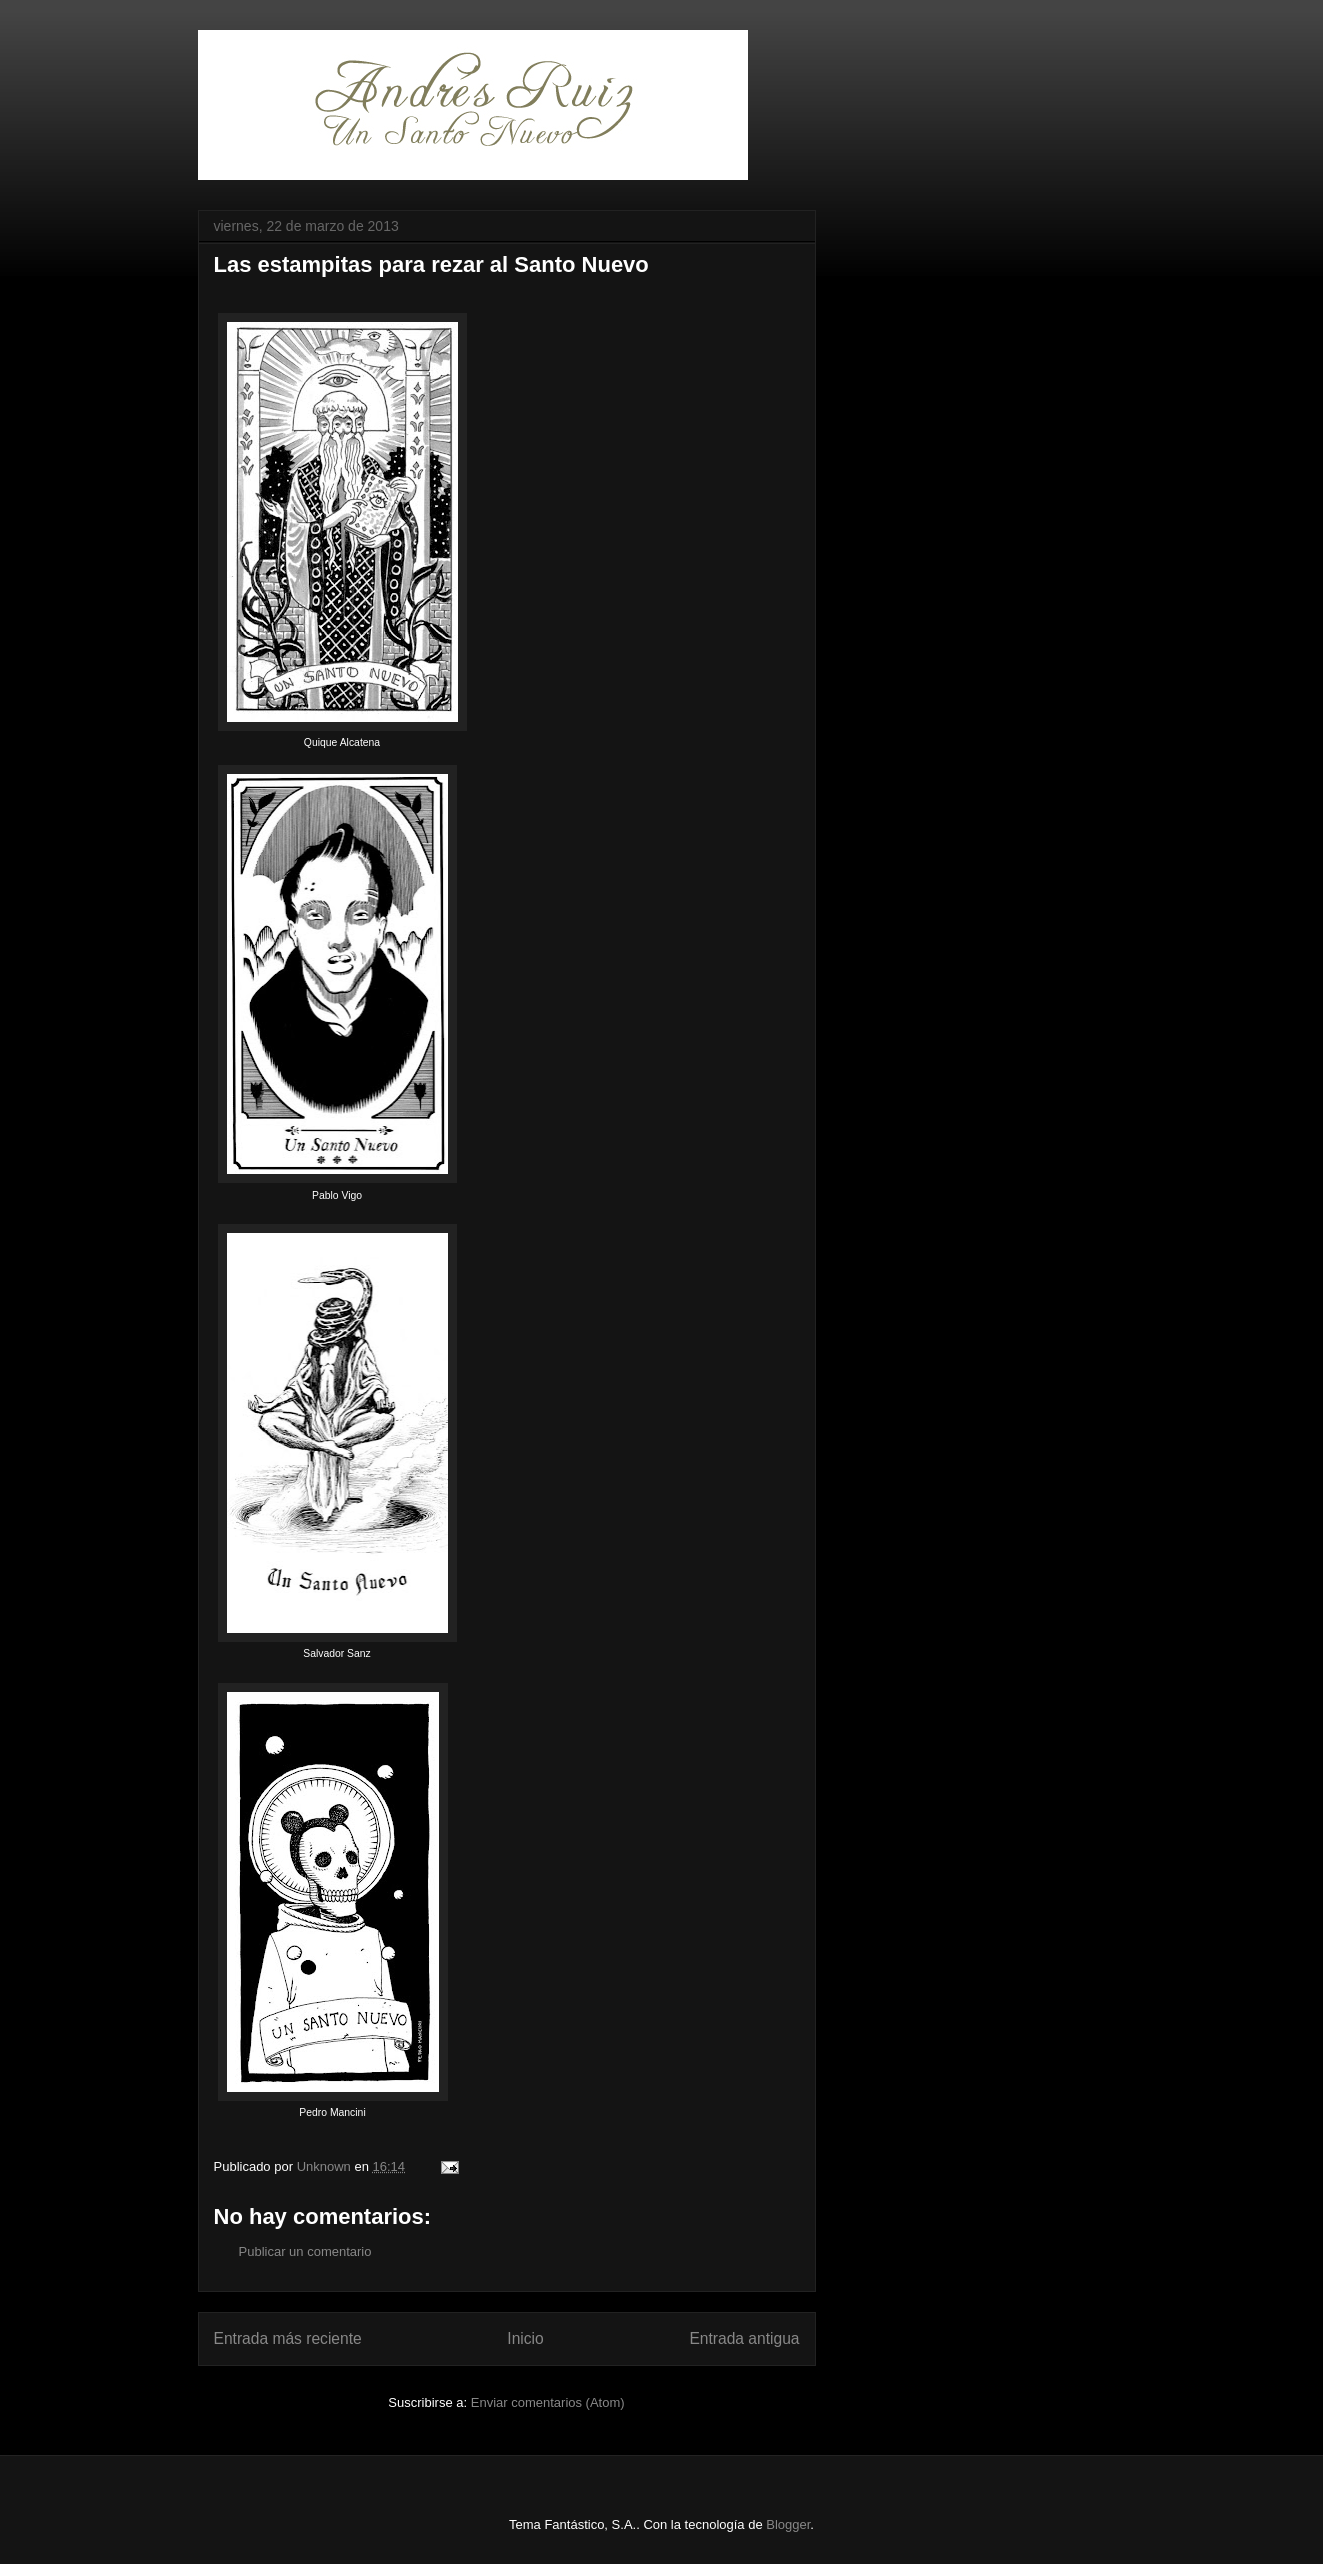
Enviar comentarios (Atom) (548, 2402)
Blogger (788, 2524)
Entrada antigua (744, 2338)
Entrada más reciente (288, 2338)
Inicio (525, 2338)
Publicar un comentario (305, 2251)
